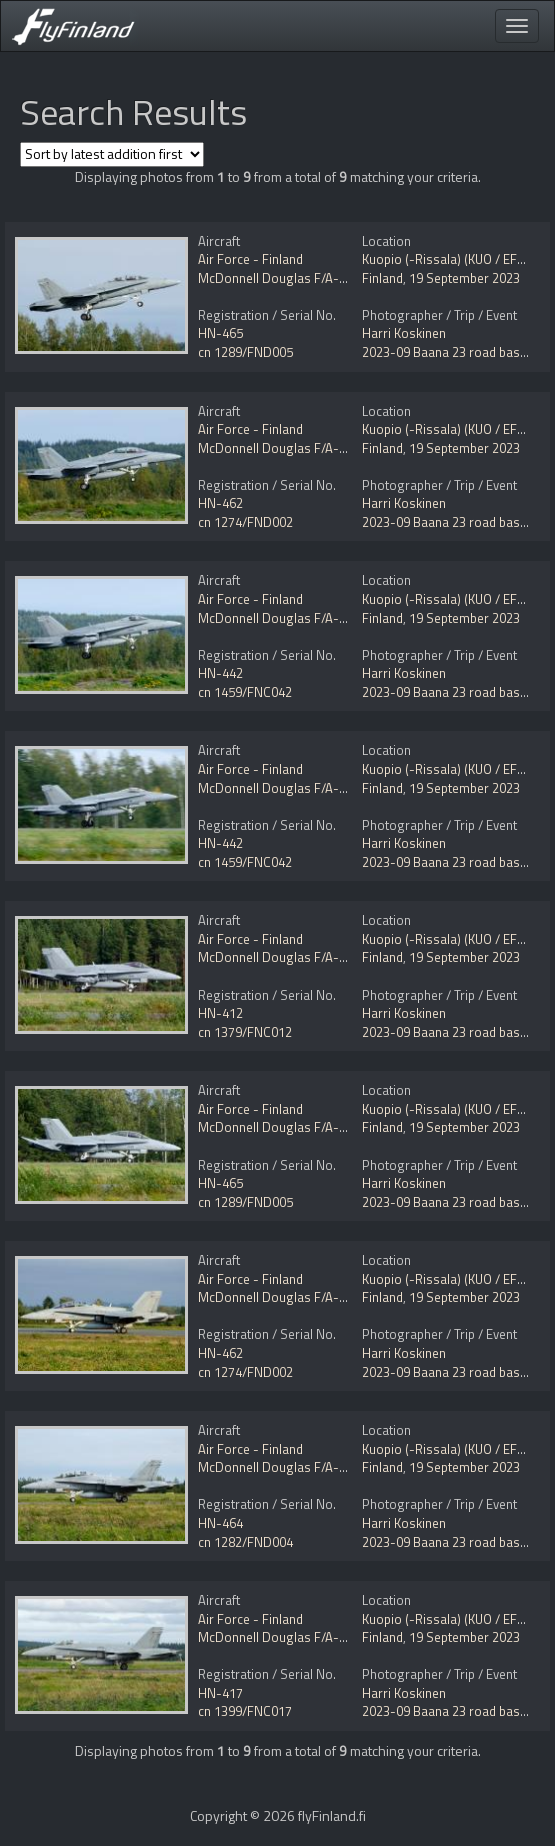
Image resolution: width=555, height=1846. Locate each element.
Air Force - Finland (250, 259)
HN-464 (220, 1523)
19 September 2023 (464, 278)
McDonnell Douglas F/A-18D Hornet (301, 278)
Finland (382, 278)
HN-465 (220, 333)
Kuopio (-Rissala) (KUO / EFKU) (449, 259)
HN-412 (220, 1013)
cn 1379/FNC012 (245, 1032)
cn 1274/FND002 (245, 522)
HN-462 (220, 503)
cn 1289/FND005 (245, 352)
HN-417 (220, 1693)
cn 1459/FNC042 (245, 692)
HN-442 (220, 673)
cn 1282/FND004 (245, 1542)
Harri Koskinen (404, 333)
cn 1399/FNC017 (245, 1711)
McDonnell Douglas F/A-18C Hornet (301, 618)
